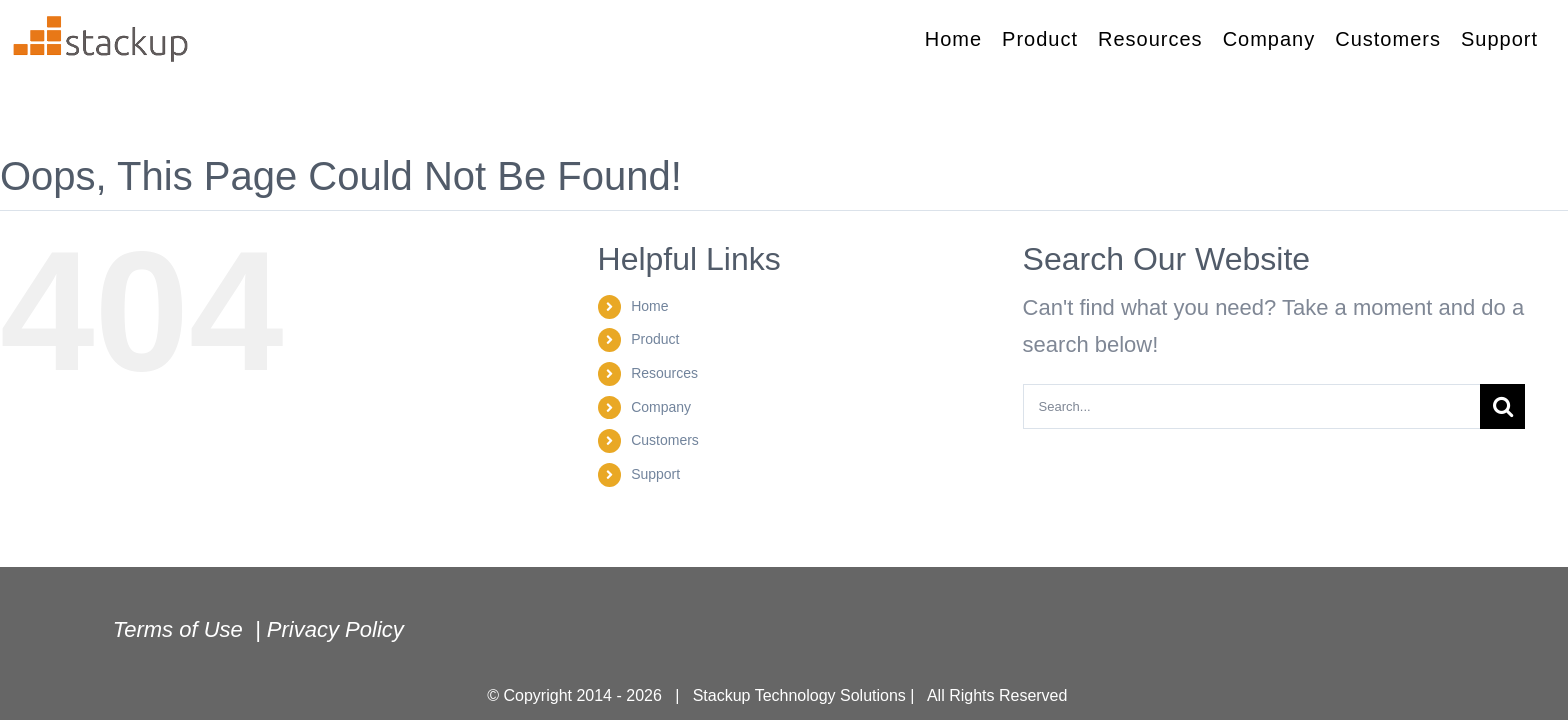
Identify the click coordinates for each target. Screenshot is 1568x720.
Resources (664, 373)
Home (649, 306)
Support (655, 474)
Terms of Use (181, 629)
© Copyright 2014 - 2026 (581, 695)
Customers (665, 440)
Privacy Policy (338, 629)
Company (661, 407)
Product (655, 339)
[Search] (1502, 406)
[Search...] (1252, 406)
